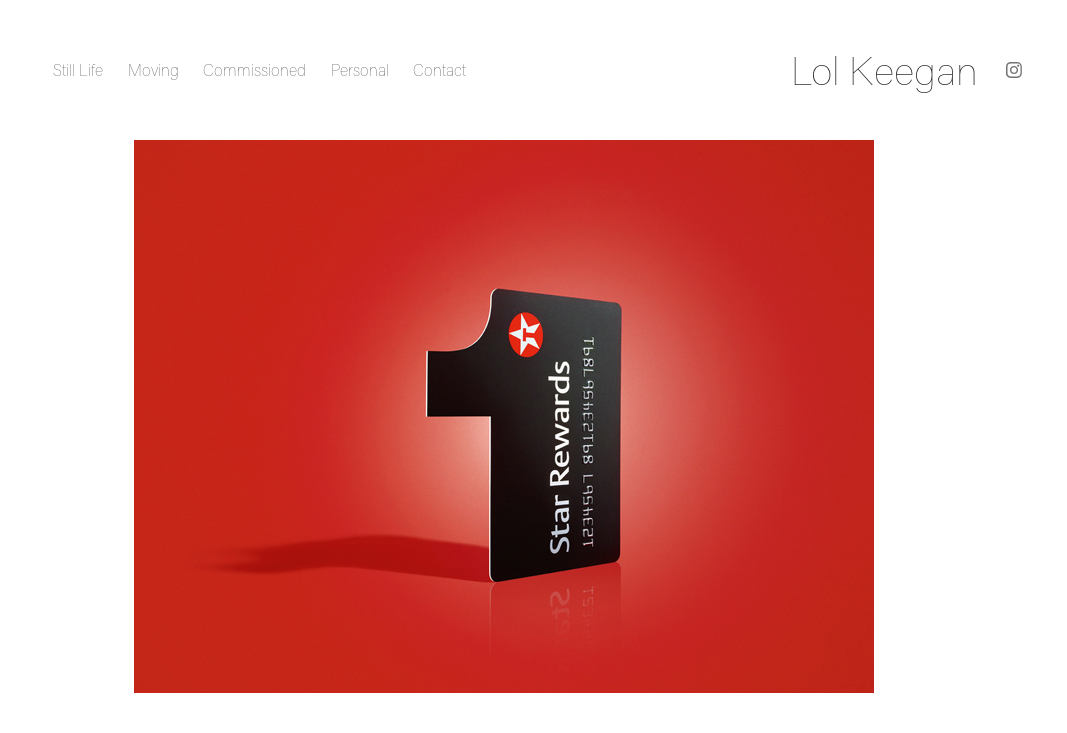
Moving (153, 70)
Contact (439, 70)
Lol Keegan (884, 70)
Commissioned (254, 70)
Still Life (78, 70)
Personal (360, 70)
